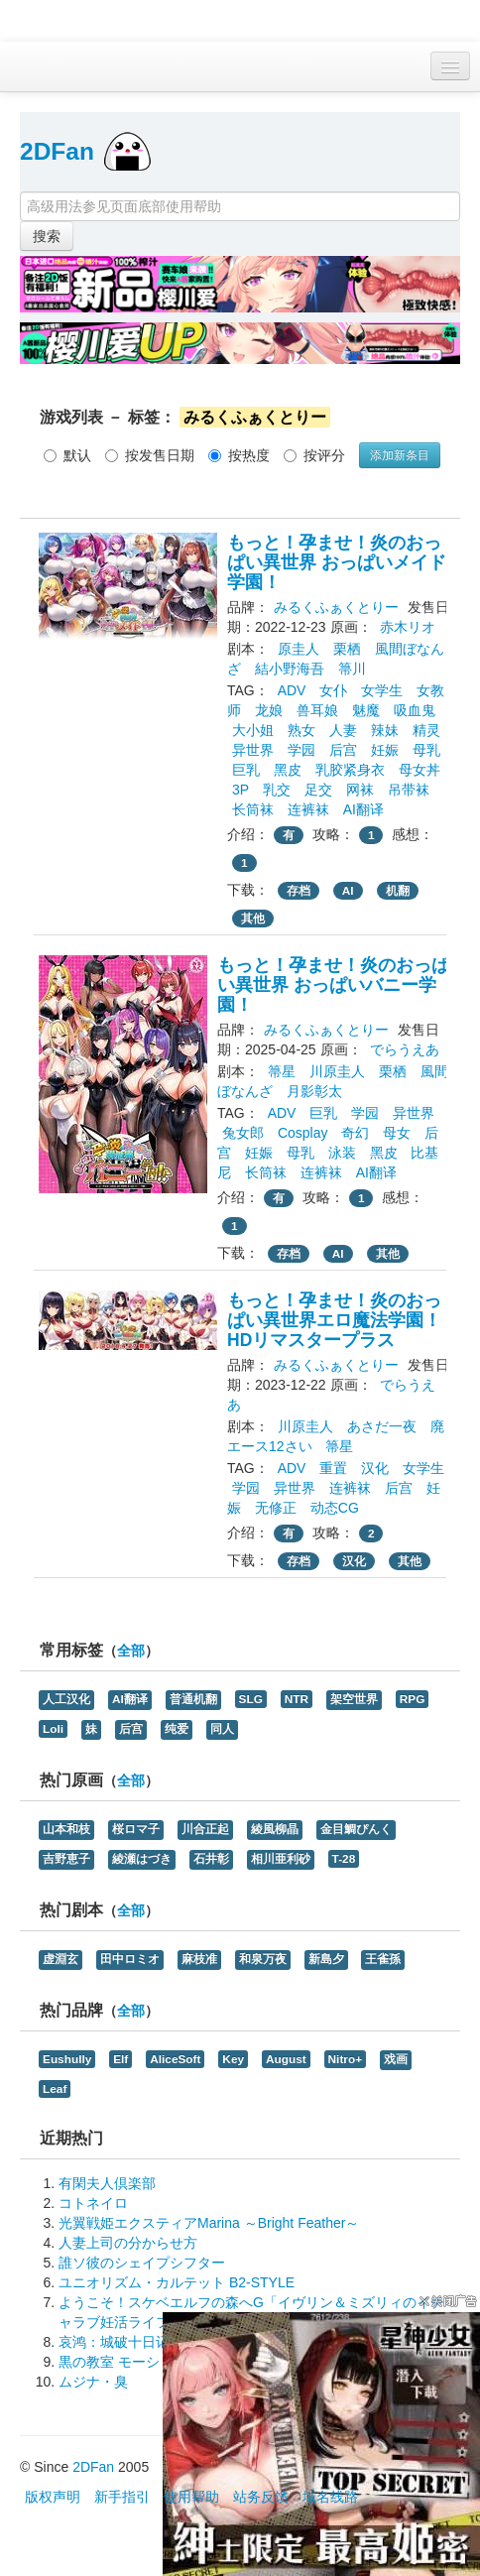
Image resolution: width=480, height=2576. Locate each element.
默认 (67, 455)
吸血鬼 (414, 710)
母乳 (426, 750)
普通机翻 (193, 1699)
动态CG (334, 1508)
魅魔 (366, 710)
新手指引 (122, 2497)
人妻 (343, 730)
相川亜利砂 (280, 1859)
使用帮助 (191, 2497)
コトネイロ (93, 2203)
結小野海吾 (289, 668)
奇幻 (355, 1133)
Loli (53, 1729)
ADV (292, 690)
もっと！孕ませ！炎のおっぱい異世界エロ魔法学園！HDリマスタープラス (334, 1320)
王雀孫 (383, 1959)
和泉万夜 (263, 1959)
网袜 (360, 789)
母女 (397, 1133)
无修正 (276, 1508)
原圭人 (298, 649)
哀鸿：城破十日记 (114, 2342)
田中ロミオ (130, 1959)
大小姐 (253, 730)
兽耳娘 (317, 710)
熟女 (301, 730)
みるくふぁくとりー (336, 607)
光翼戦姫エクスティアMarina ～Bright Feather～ (209, 2223)
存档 (298, 891)
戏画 (396, 2059)
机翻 (398, 891)
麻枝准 (199, 1959)
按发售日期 (149, 455)
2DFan (57, 151)
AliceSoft (175, 2059)
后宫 (343, 750)
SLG (251, 1699)
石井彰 (211, 1859)
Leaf (54, 2089)
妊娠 (385, 750)
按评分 (314, 455)
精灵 (426, 730)
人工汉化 (66, 1699)
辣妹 (385, 730)
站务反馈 (261, 2497)
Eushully (67, 2059)
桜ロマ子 (136, 1829)
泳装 (342, 1153)
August (286, 2059)
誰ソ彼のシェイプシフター (142, 2262)
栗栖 (347, 649)
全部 (131, 1651)
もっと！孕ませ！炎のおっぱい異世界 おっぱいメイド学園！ (336, 562)
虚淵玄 (60, 1959)
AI (348, 891)
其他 (253, 918)
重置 (333, 1468)
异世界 (253, 750)
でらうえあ (404, 1049)
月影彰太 (314, 1091)
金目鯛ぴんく (356, 1829)
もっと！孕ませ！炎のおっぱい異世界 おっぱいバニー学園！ (333, 985)
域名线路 (330, 2497)
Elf (120, 2059)
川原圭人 (337, 1071)
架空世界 (354, 1699)
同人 (222, 1729)
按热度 (239, 455)
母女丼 (419, 770)
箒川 (352, 668)
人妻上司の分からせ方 (128, 2243)
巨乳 (246, 770)
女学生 (382, 690)
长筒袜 (253, 809)
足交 (318, 789)
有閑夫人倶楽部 (107, 2183)
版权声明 (52, 2497)
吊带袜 (408, 789)
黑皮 (287, 770)
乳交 (277, 789)
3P (240, 789)
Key (233, 2059)
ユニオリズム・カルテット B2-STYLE (177, 2282)
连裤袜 (308, 809)
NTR (296, 1699)
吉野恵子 (66, 1859)
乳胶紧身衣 (350, 770)
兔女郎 (243, 1133)
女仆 (333, 690)
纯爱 (176, 1729)
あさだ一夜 (382, 1426)
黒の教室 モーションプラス (144, 2362)
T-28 (344, 1859)
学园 (301, 750)
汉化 (375, 1468)
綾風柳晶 (275, 1829)
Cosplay (303, 1133)
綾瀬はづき (142, 1859)
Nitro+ (345, 2059)
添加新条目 (399, 455)
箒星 (282, 1071)
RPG (412, 1699)
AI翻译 (363, 809)
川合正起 (205, 1829)
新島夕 (326, 1959)
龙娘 (269, 710)
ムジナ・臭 (93, 2382)
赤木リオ (407, 627)
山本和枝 (66, 1829)
